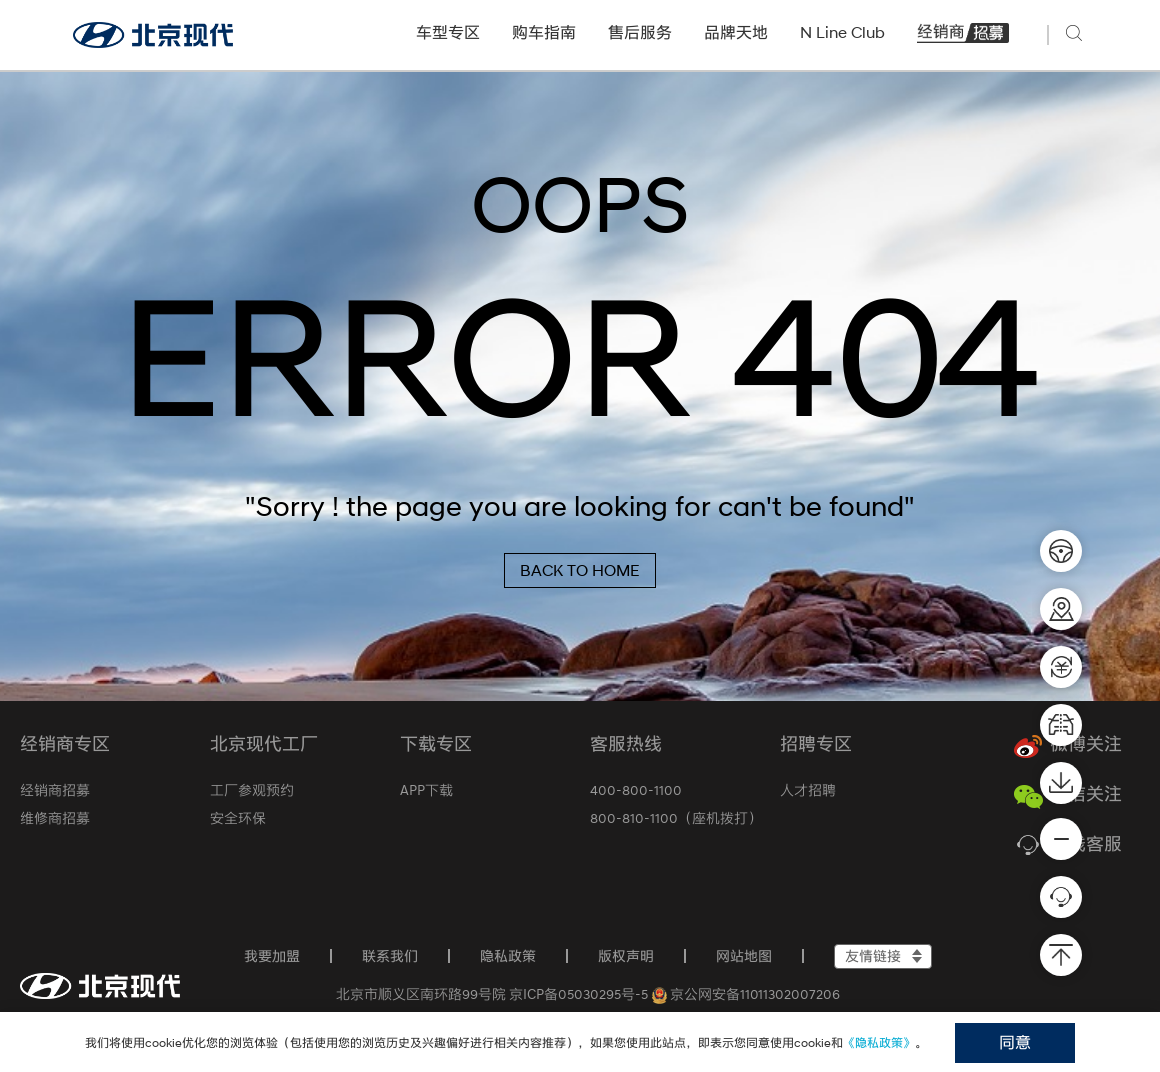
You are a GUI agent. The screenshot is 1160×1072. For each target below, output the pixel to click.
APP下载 (426, 790)
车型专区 (448, 32)
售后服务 (640, 32)
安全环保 (238, 818)
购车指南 (544, 32)
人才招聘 (808, 790)
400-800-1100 (636, 790)
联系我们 (390, 956)
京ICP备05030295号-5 (578, 994)
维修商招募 (55, 818)
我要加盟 (272, 956)
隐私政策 (508, 956)
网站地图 (744, 956)
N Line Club (842, 32)
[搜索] (1077, 33)
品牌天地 (736, 32)
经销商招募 (963, 32)
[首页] (100, 986)
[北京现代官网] (153, 35)
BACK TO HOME (580, 570)
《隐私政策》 (879, 1042)
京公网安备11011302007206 (746, 994)
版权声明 (626, 956)
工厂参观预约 (252, 790)
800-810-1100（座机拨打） (676, 818)
